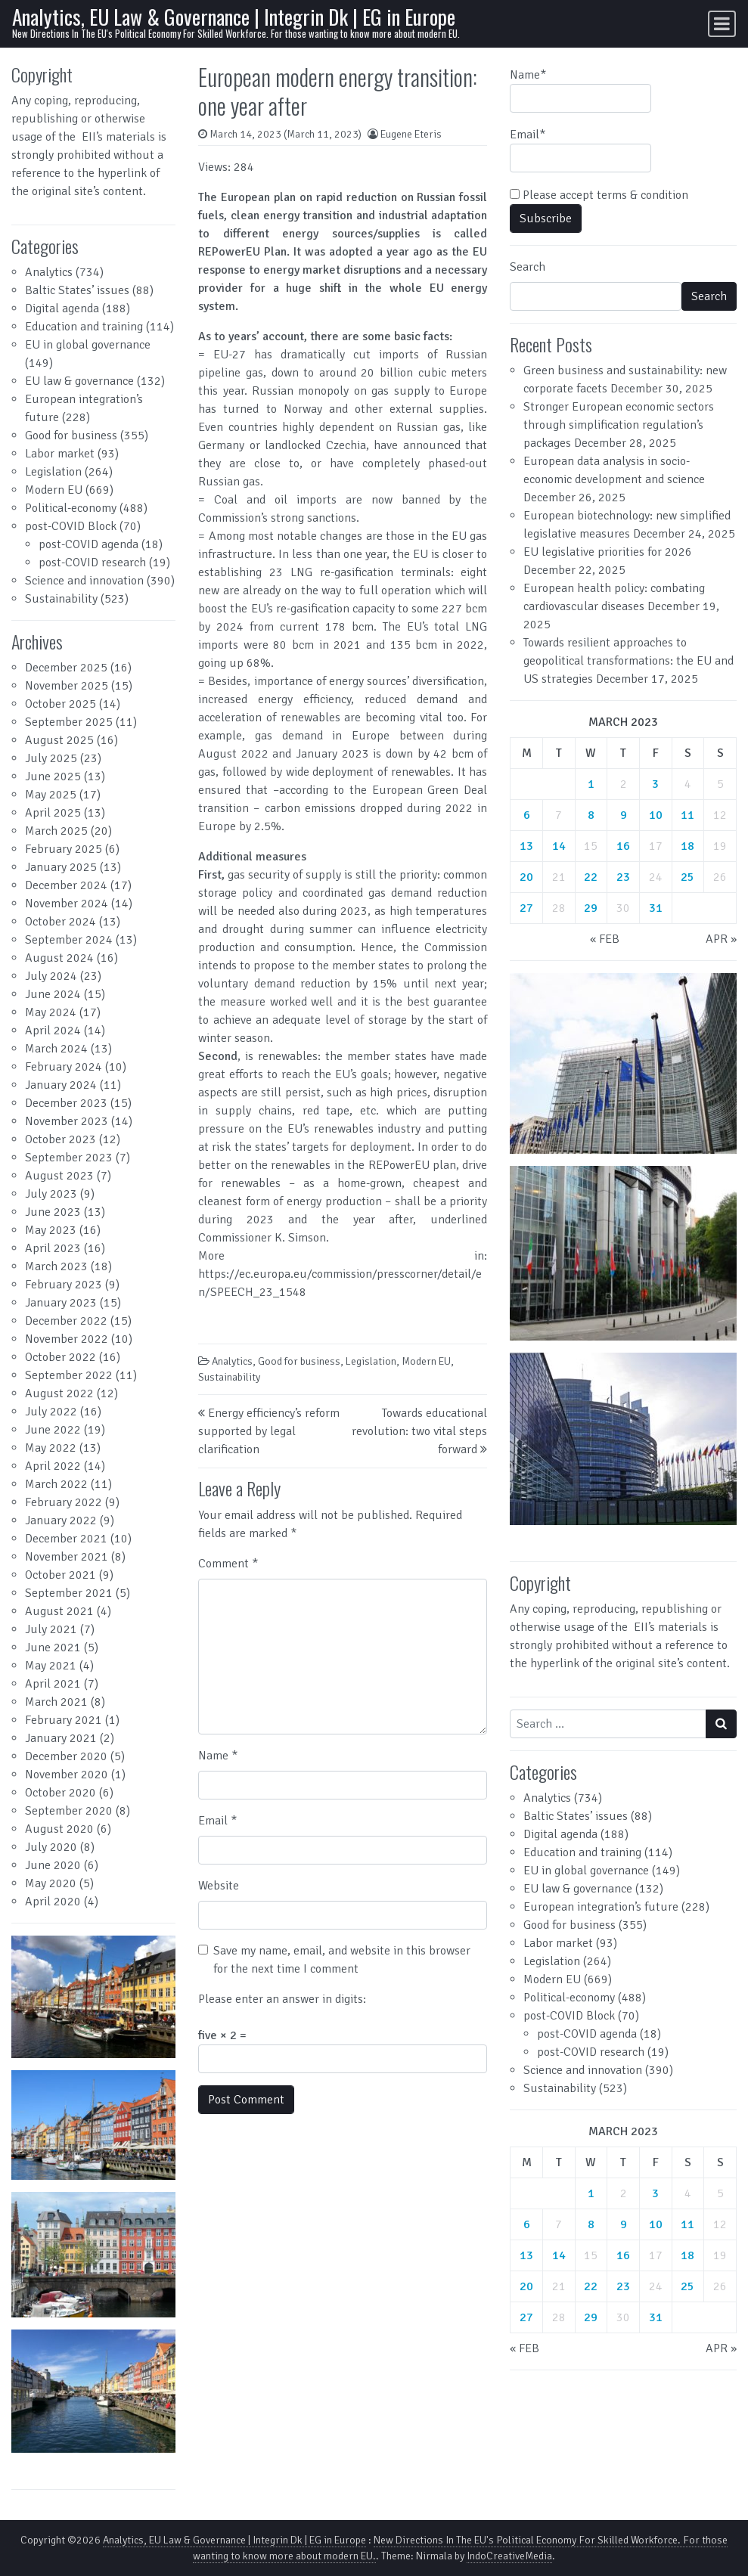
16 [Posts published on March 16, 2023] (623, 846)
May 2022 (50, 1447)
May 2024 (50, 1012)
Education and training (84, 326)
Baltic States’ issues (77, 290)
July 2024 (51, 976)
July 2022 (51, 1411)
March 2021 (56, 1702)
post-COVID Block (70, 526)
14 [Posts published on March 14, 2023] (559, 846)
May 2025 (50, 794)
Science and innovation (84, 580)
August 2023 (59, 1175)
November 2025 (66, 685)
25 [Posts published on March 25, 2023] (687, 877)
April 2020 (53, 1901)
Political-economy (70, 508)
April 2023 (53, 1248)
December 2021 (66, 1538)
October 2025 (60, 703)
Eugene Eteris (411, 134)
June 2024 (53, 994)
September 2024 (69, 939)
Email (217, 1820)
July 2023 (51, 1193)
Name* (580, 90)
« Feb (604, 939)
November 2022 (66, 1339)
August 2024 (59, 958)
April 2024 (53, 1030)
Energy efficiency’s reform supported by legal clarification (269, 1431)
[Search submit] (721, 1724)
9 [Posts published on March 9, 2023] (623, 815)
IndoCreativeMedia (509, 2556)
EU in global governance (88, 344)
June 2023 (53, 1212)
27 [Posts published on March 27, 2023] (526, 908)
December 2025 (66, 667)
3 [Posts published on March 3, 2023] (655, 784)
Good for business (71, 435)
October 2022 (60, 1357)
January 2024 (61, 1085)
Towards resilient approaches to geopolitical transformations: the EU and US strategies (628, 661)
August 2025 (59, 740)
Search (527, 266)
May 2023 (50, 1230)
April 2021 (53, 1683)
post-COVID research (92, 562)
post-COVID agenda (88, 544)
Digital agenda (62, 308)
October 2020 (60, 1792)
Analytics (49, 272)
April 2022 (53, 1466)
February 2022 (63, 1502)
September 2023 (69, 1157)
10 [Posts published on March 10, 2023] (656, 815)
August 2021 (59, 1611)
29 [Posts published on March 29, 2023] (590, 908)
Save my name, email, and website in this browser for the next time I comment (341, 1959)
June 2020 (53, 1865)
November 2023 (66, 1121)
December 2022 (66, 1320)
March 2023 (56, 1266)
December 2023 (66, 1103)
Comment (228, 1563)
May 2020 (50, 1883)
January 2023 (61, 1302)
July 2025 (51, 758)
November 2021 (66, 1556)
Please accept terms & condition (599, 195)
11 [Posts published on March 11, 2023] (687, 815)
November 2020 (66, 1774)
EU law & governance (79, 381)
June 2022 (53, 1429)
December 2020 (66, 1756)
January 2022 (61, 1520)
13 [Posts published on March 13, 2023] (526, 846)
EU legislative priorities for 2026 (607, 552)
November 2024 (66, 903)
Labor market (60, 453)
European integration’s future (600, 1906)
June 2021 (53, 1647)
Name (217, 1755)
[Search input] (608, 1724)
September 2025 (69, 722)
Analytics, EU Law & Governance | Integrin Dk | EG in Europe (233, 16)
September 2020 (69, 1810)
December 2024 (66, 885)
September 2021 (69, 1593)
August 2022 (59, 1393)
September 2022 (69, 1375)
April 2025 (53, 812)
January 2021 (61, 1738)
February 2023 (63, 1284)
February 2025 (63, 849)
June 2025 (53, 776)
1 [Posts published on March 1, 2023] (591, 784)
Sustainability (61, 598)
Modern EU (53, 490)
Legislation (53, 471)
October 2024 (60, 921)
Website (218, 1885)
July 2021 (51, 1629)
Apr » (721, 939)
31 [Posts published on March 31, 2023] (656, 908)
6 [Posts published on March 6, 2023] (526, 815)
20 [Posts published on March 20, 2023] (526, 877)
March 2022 (56, 1484)
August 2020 (59, 1829)
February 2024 (63, 1066)
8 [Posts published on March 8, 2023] (591, 815)
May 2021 (50, 1665)
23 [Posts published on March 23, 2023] (623, 877)
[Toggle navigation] (722, 24)
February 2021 (63, 1720)
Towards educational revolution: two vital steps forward (419, 1431)
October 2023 (60, 1139)
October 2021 (60, 1574)
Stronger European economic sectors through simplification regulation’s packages (618, 425)
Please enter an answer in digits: (282, 1999)
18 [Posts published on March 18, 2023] (687, 846)
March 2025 (56, 831)
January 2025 (61, 867)
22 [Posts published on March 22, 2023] (590, 877)
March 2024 (56, 1048)
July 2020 (51, 1847)
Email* (580, 149)
